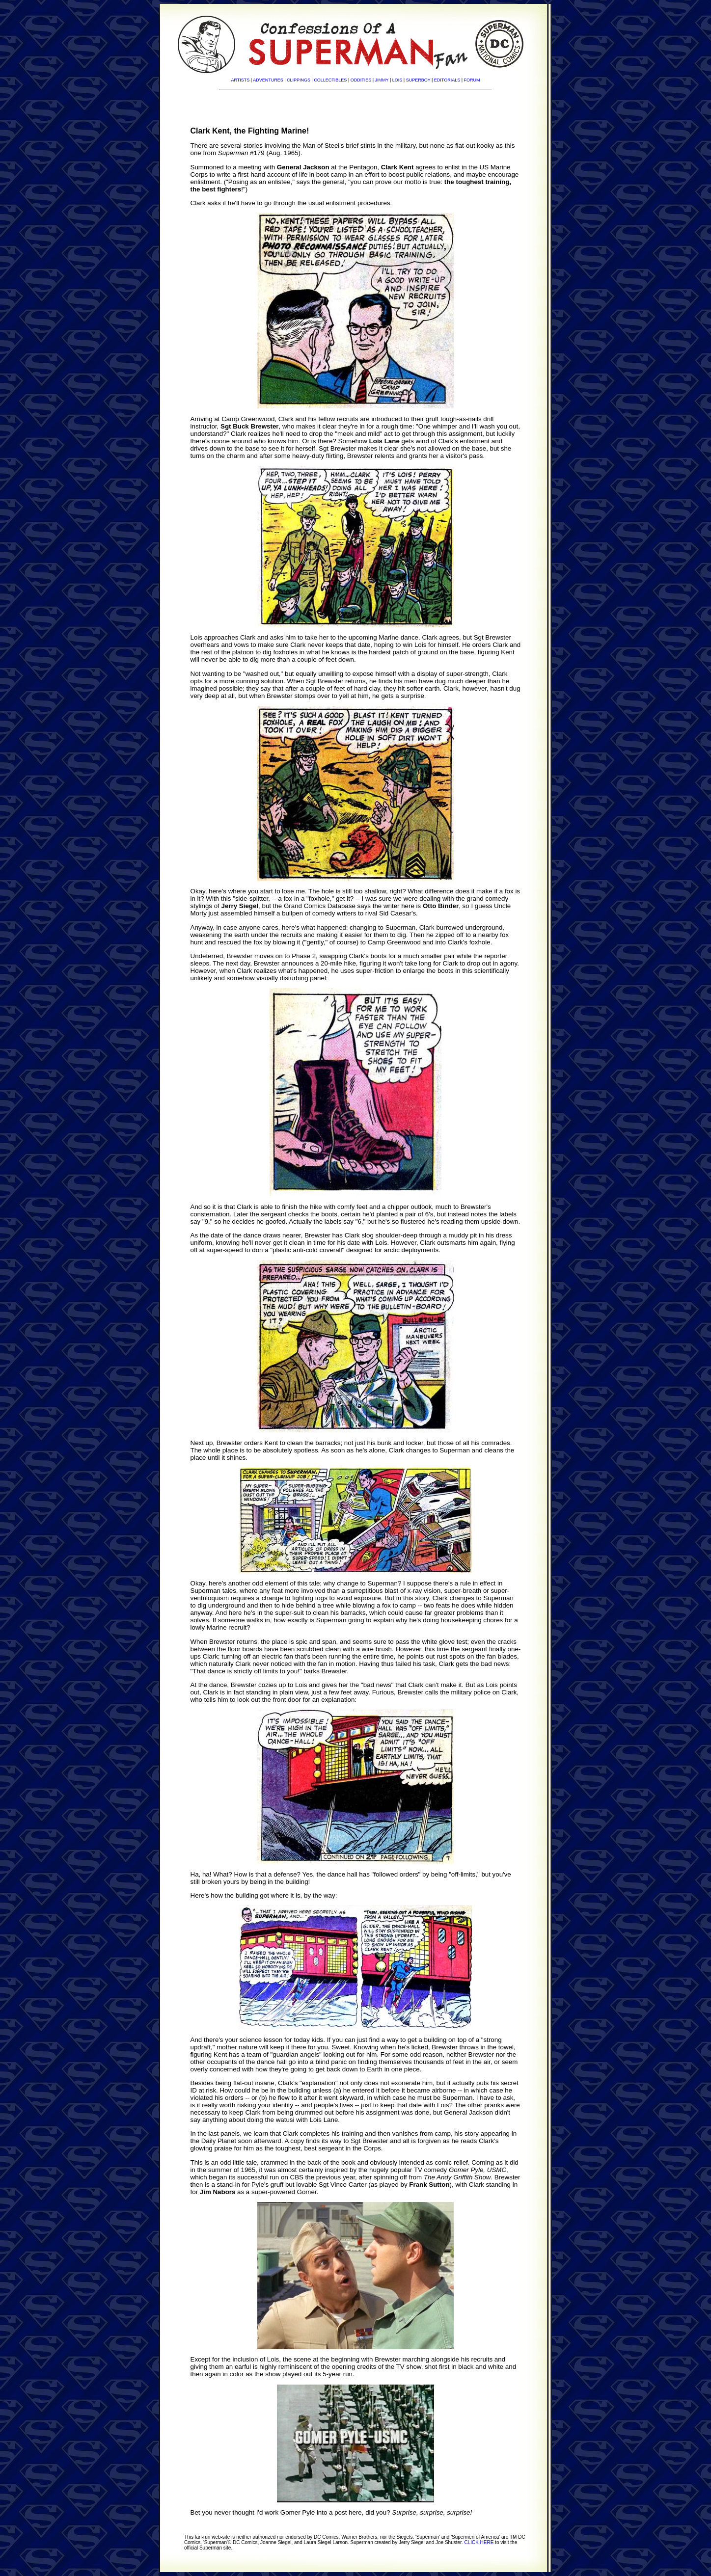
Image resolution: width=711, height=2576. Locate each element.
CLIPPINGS (298, 80)
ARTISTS (240, 80)
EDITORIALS (447, 80)
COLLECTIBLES (330, 80)
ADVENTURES (268, 80)
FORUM (472, 80)
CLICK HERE (478, 2542)
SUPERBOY (418, 80)
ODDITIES (361, 80)
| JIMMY (381, 80)
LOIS (397, 80)
